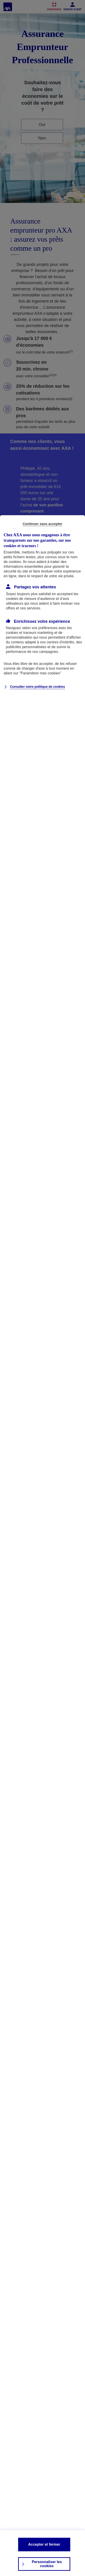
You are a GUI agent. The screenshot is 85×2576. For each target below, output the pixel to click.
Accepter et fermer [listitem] (44, 2544)
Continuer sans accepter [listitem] (42, 524)
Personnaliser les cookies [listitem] (47, 2564)
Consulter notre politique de (37, 686)
